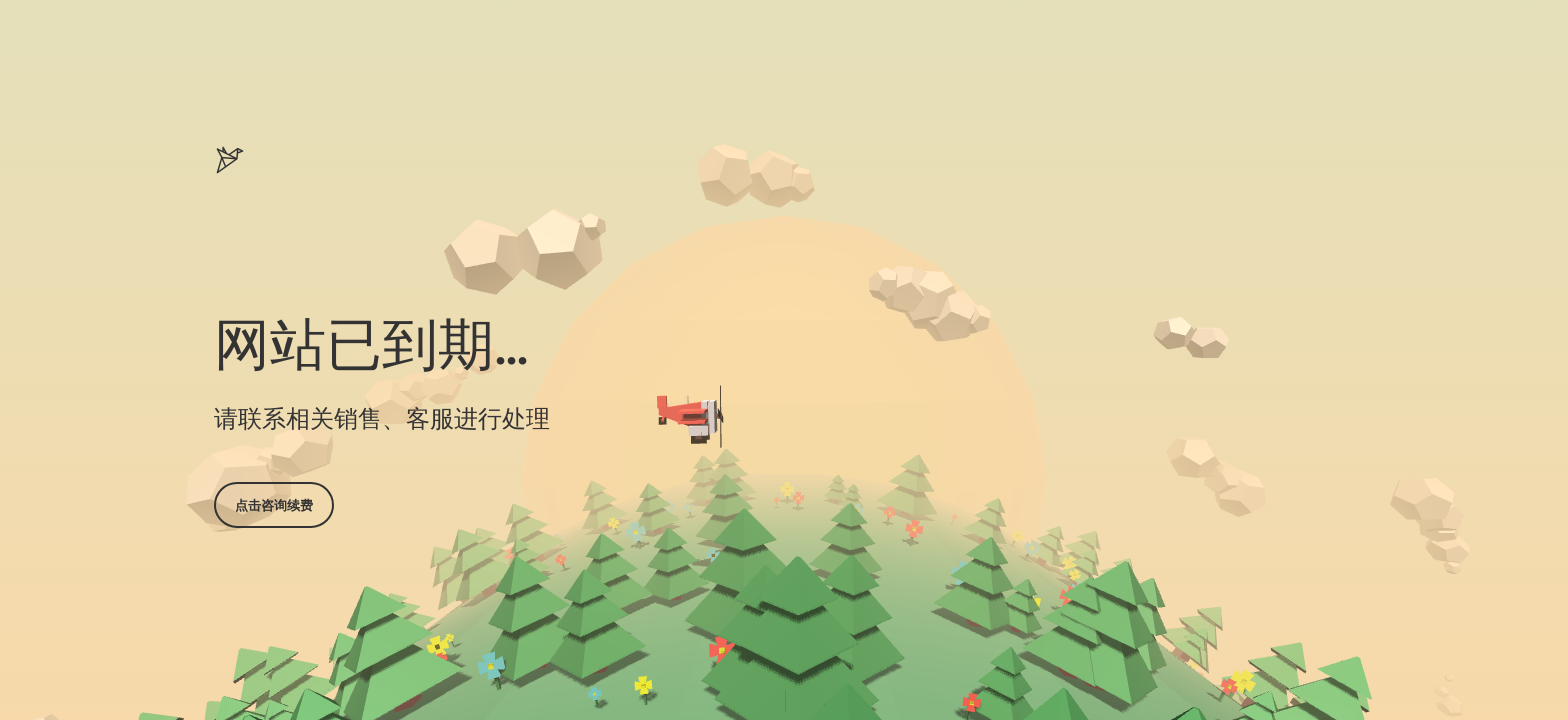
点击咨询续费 (274, 505)
